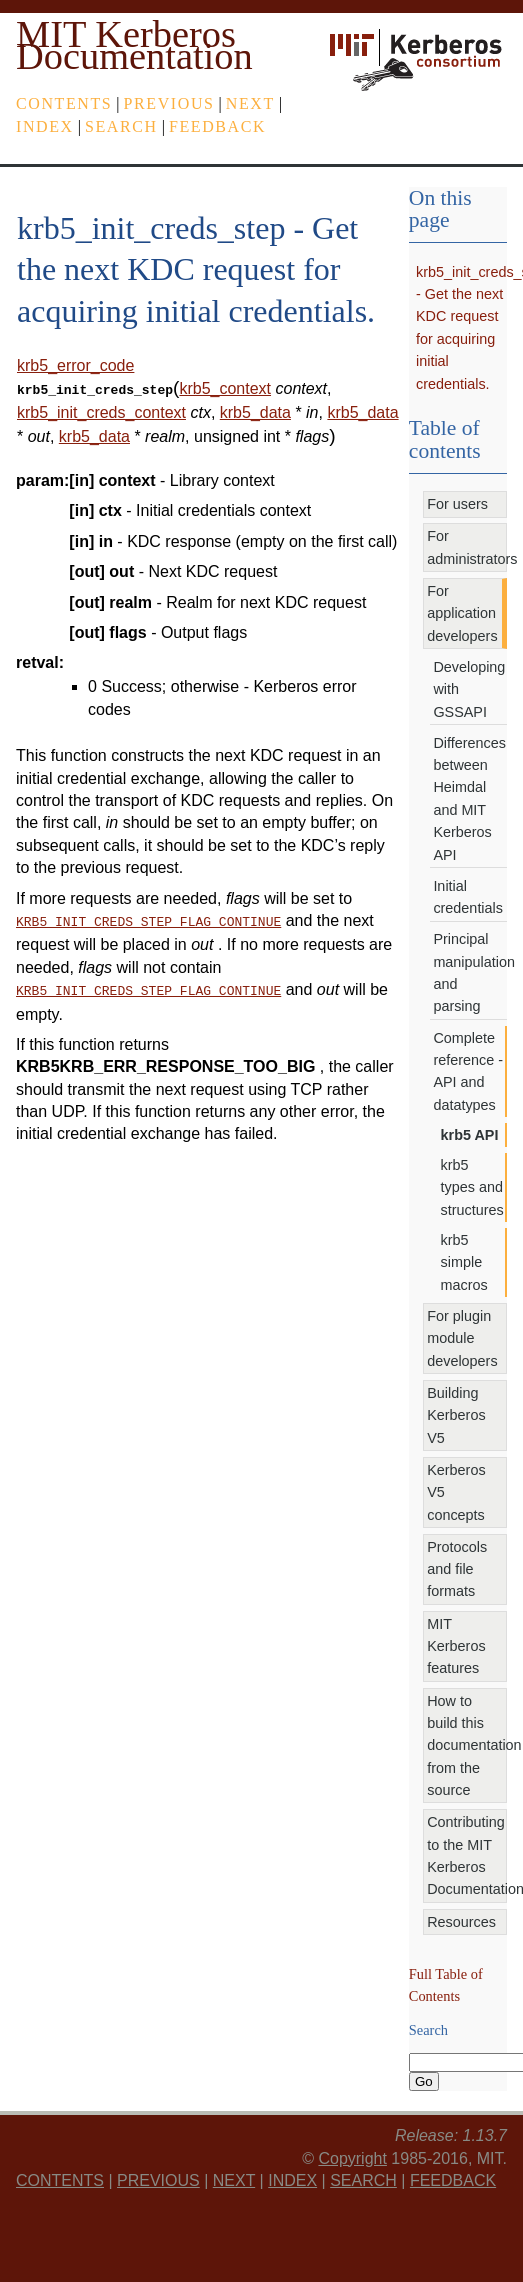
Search (121, 126)
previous (169, 103)
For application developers (462, 613)
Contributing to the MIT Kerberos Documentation (467, 1855)
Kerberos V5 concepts (456, 1492)
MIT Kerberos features (456, 1646)
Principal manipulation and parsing (470, 972)
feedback (217, 126)
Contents (64, 103)
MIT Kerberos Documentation (134, 45)
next (250, 103)
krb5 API (470, 1135)
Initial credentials (468, 897)
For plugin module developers (462, 1338)
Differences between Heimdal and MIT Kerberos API (469, 799)
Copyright (352, 2158)
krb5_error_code (75, 365)
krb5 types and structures (472, 1187)
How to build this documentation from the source (467, 1746)
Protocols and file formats (457, 1569)
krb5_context (225, 388)
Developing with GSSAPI (469, 689)
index (45, 126)
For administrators (467, 547)
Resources (461, 1922)
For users (457, 504)
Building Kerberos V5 (456, 1415)
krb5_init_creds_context (101, 410)
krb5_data (255, 410)
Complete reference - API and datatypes (468, 1071)
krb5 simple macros (464, 1262)
